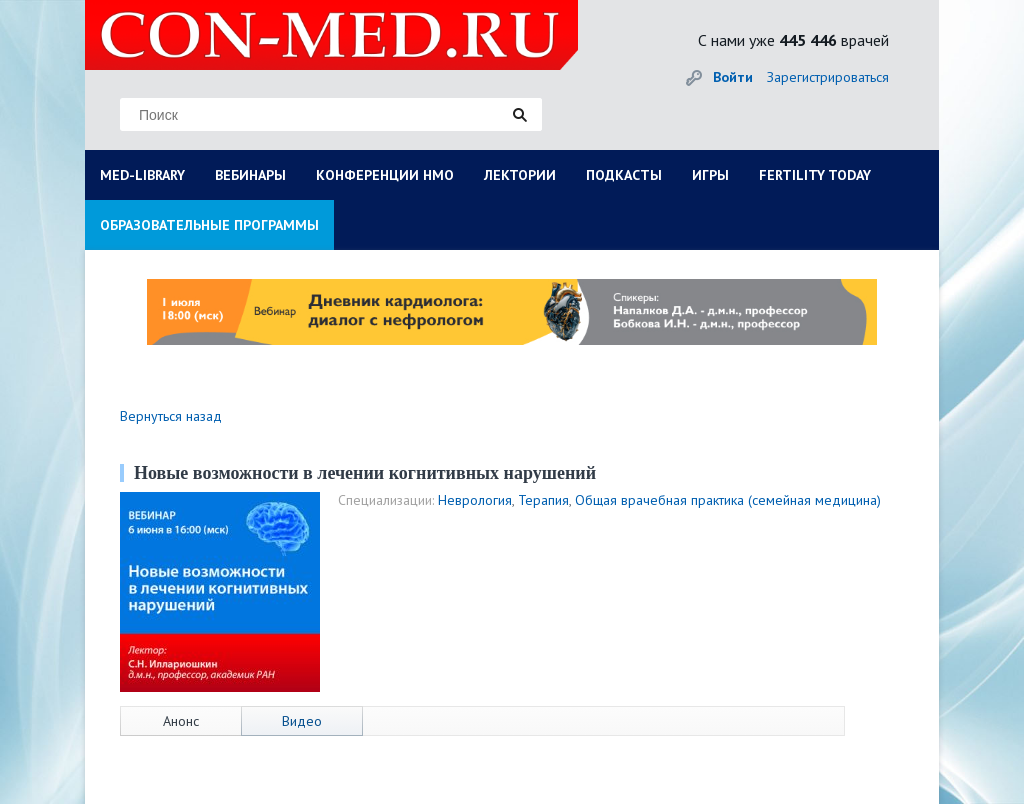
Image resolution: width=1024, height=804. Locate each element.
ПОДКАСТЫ (624, 175)
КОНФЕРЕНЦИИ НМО (385, 175)
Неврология (475, 500)
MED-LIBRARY (142, 175)
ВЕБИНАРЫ (250, 175)
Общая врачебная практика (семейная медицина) (728, 500)
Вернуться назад (171, 416)
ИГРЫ (710, 175)
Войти (733, 77)
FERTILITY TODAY (815, 175)
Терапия (543, 500)
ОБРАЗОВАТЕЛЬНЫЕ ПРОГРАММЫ (209, 225)
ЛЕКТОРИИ (520, 175)
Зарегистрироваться (828, 77)
